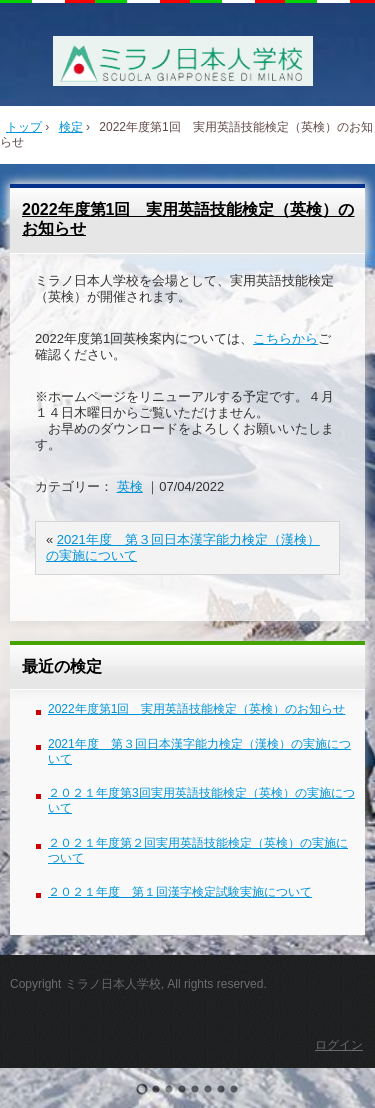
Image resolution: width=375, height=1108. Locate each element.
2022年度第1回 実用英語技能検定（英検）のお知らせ (196, 709)
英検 (130, 486)
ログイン (339, 1045)
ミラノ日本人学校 (187, 61)
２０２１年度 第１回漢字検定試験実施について (180, 892)
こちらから (285, 338)
